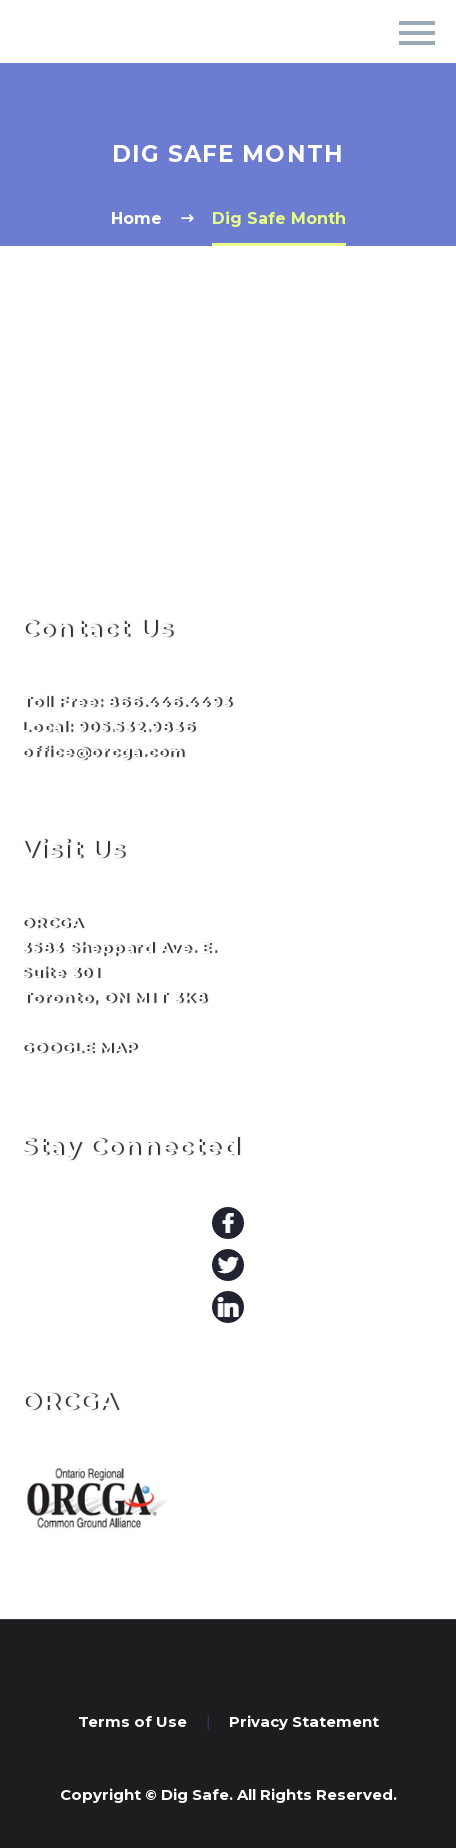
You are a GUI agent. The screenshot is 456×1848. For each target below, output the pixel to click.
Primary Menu (417, 33)
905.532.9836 (136, 726)
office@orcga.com (103, 751)
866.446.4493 (169, 701)
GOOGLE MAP (79, 1047)
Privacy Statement (304, 1722)
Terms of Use (132, 1722)
